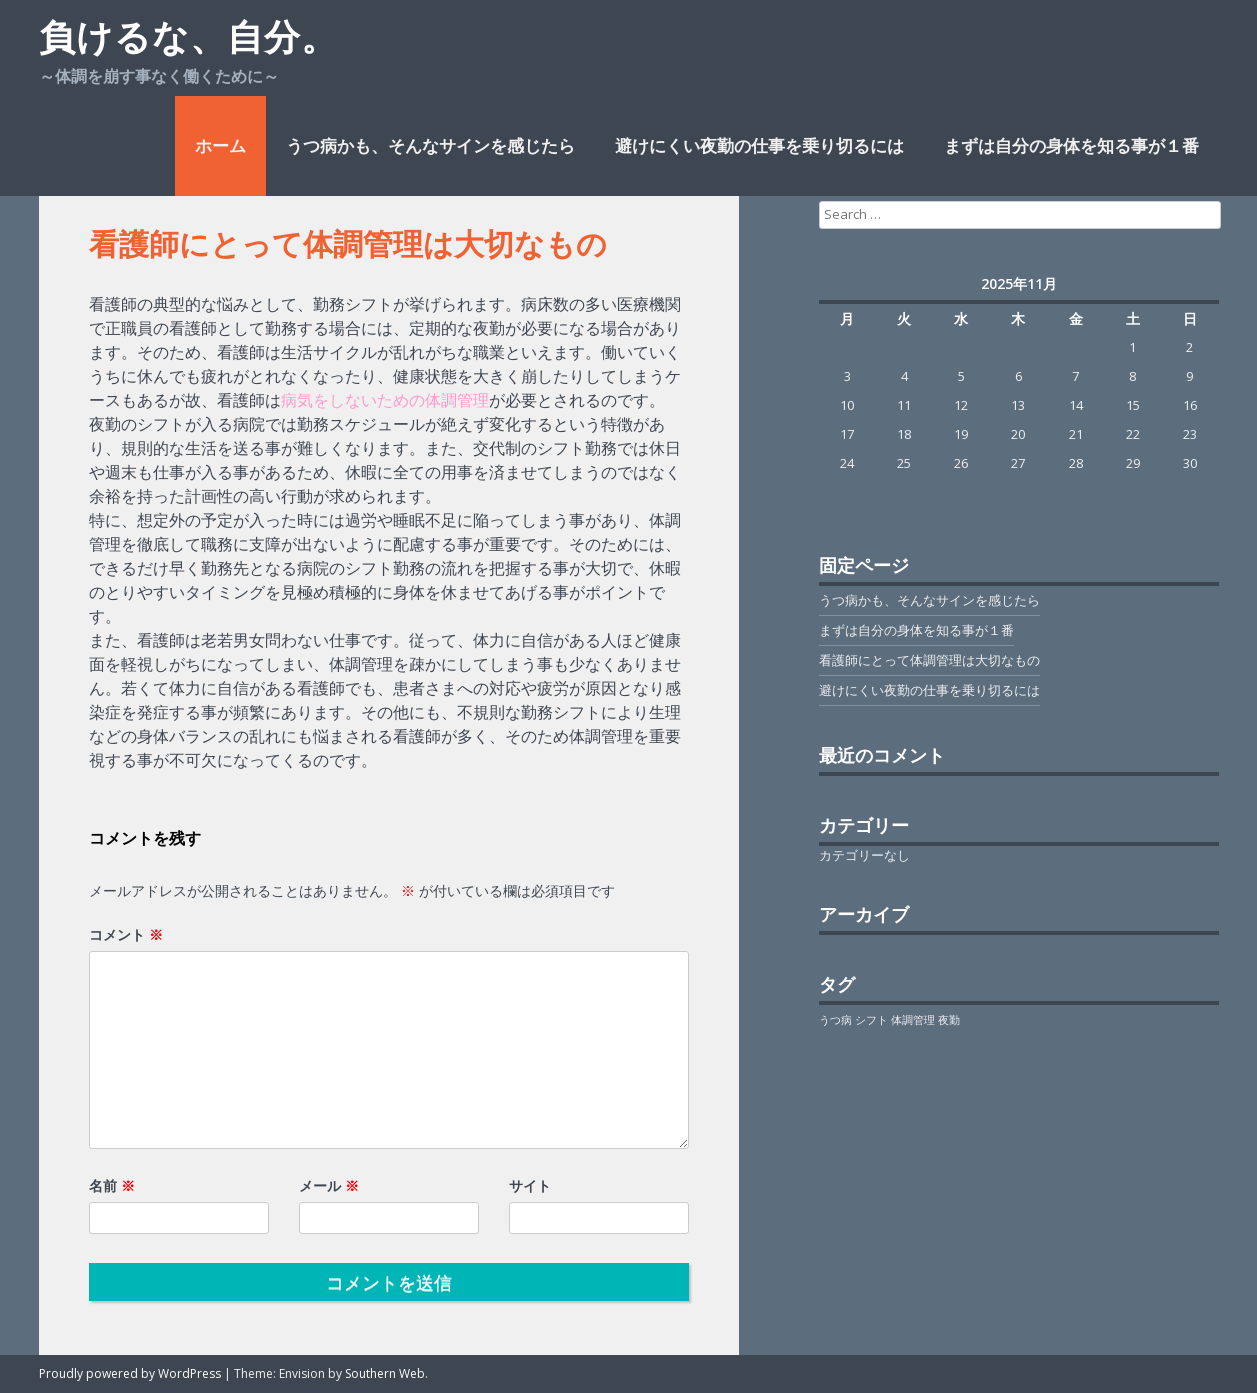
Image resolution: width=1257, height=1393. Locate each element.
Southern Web (385, 1373)
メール (329, 1185)
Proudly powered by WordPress (130, 1373)
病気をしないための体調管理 (385, 400)
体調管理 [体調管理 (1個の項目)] (913, 1020)
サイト (530, 1185)
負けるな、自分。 (188, 36)
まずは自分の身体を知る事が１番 (1071, 145)
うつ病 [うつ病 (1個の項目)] (835, 1020)
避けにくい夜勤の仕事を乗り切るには (759, 145)
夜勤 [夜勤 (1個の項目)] (949, 1020)
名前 (112, 1185)
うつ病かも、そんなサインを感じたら (430, 145)
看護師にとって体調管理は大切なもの (929, 660)
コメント (126, 934)
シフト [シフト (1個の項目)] (871, 1020)
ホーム (220, 145)
